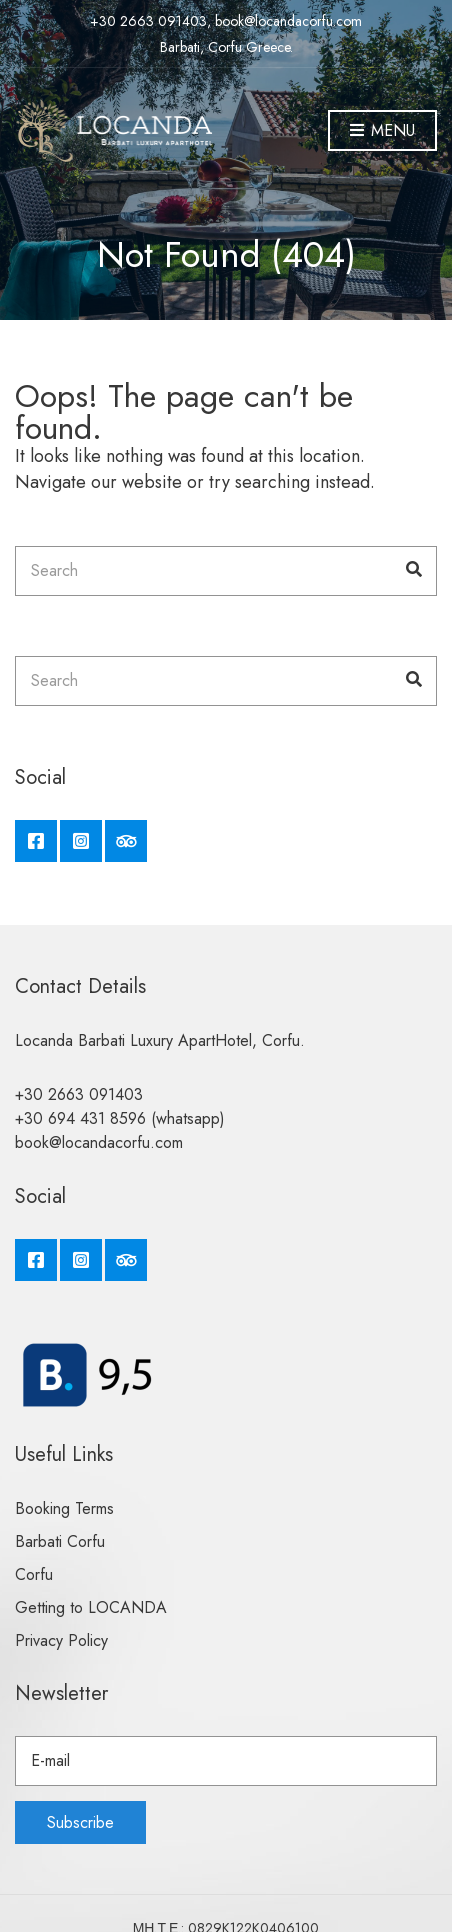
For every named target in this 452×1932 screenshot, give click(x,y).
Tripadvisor (126, 841)
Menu (382, 131)
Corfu (34, 1574)
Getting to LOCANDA (91, 1607)
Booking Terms (64, 1508)
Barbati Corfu (60, 1541)
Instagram (81, 841)
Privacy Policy (61, 1640)
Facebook (36, 841)
